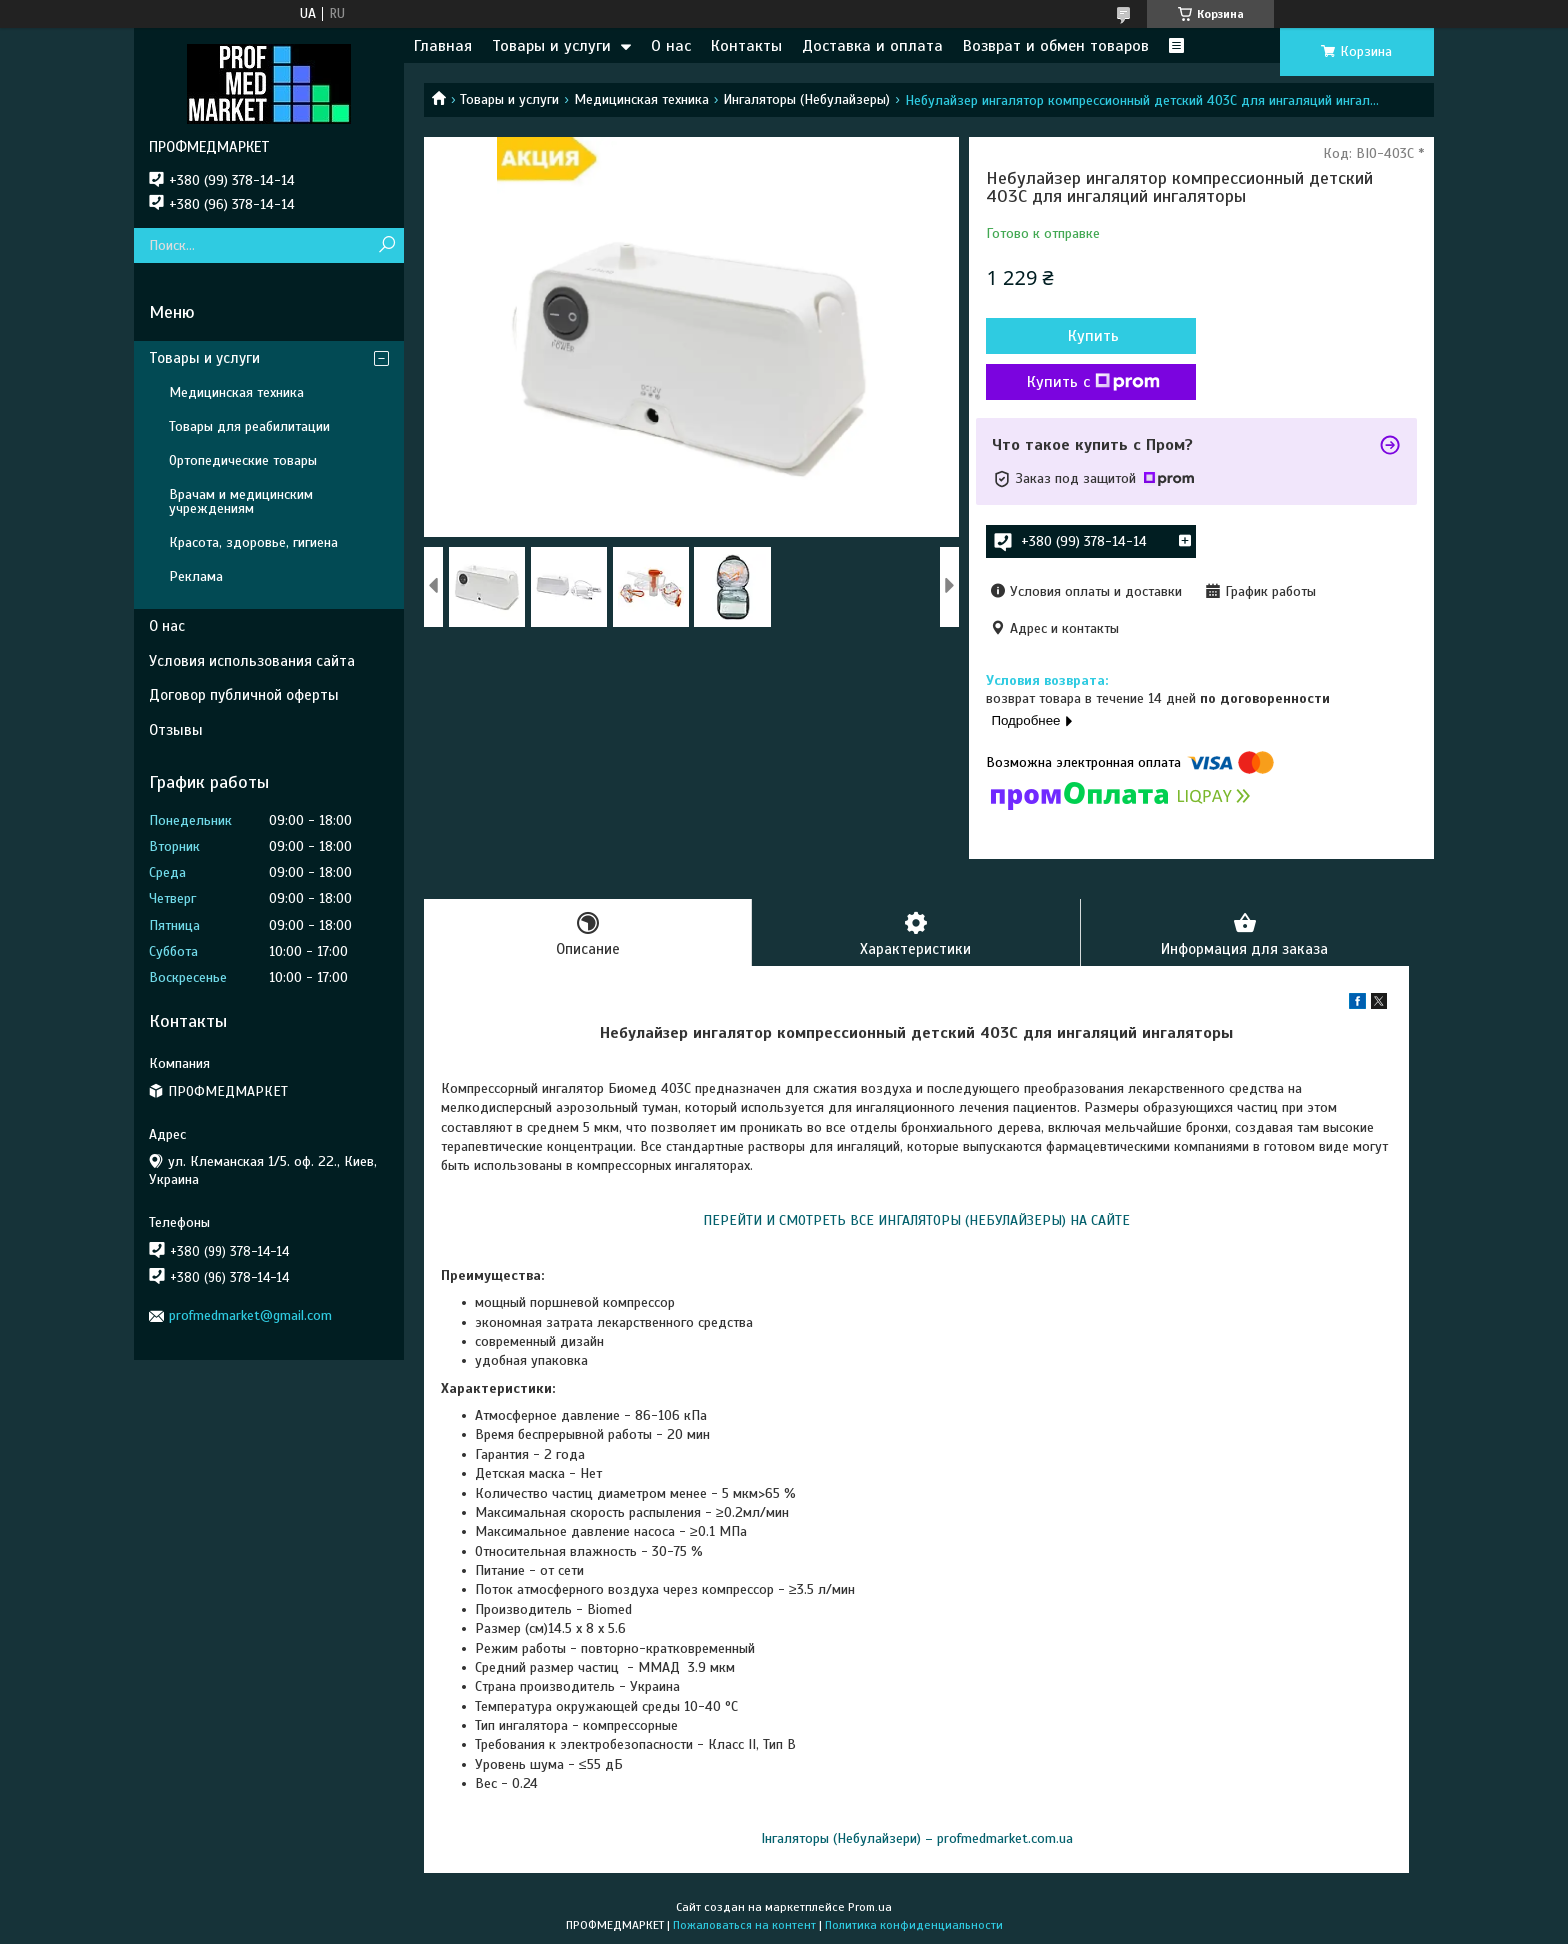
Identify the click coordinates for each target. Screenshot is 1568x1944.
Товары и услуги (551, 46)
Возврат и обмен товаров (1056, 46)
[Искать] (386, 245)
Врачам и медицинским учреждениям (241, 501)
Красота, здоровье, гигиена (253, 542)
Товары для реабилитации (249, 426)
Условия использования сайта (252, 661)
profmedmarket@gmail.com (250, 1315)
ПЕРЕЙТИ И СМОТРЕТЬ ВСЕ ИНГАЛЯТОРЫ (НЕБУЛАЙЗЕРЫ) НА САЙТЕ (916, 1220)
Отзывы (176, 730)
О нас (671, 46)
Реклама (196, 576)
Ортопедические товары (243, 460)
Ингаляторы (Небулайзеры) (806, 99)
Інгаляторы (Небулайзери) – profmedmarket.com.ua (917, 1838)
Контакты (746, 46)
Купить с (1093, 382)
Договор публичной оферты (244, 695)
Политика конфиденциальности (914, 1925)
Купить (1093, 336)
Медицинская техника (641, 99)
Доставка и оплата (872, 46)
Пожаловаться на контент (744, 1925)
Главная (443, 46)
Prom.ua (870, 1907)
